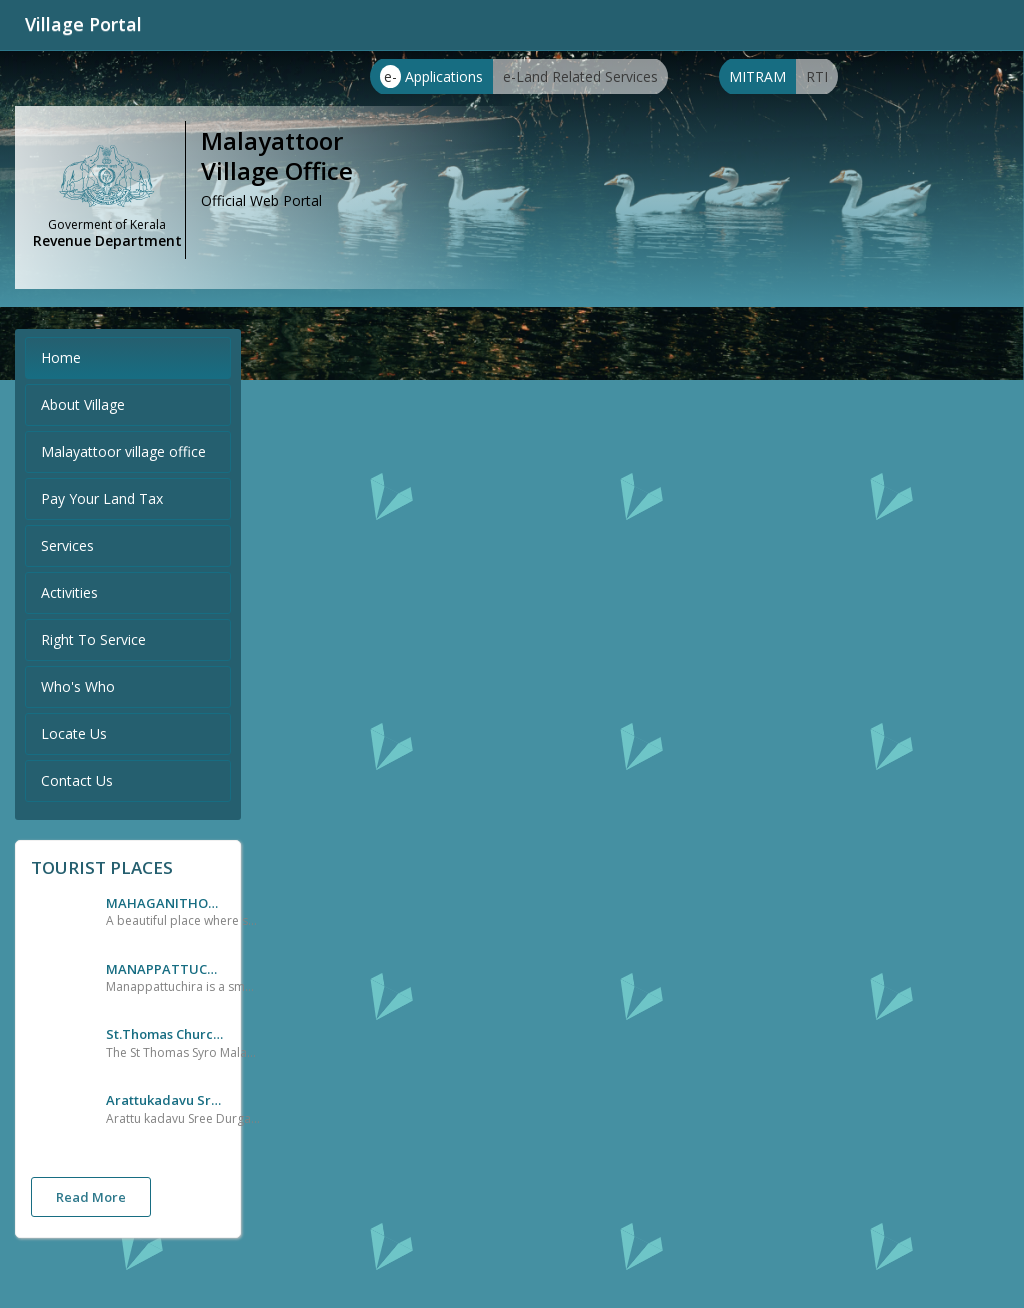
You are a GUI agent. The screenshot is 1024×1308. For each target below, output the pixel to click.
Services (67, 545)
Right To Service (93, 639)
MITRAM (757, 76)
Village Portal (83, 24)
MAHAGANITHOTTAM (166, 903)
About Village (83, 404)
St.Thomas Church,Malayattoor (166, 1034)
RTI (817, 76)
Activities (69, 592)
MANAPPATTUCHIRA (166, 969)
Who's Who (78, 686)
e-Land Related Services (580, 76)
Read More (91, 1197)
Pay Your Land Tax (102, 498)
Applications (431, 76)
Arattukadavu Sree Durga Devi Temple (166, 1100)
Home (61, 357)
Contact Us (77, 780)
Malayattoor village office (123, 451)
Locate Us (74, 733)
